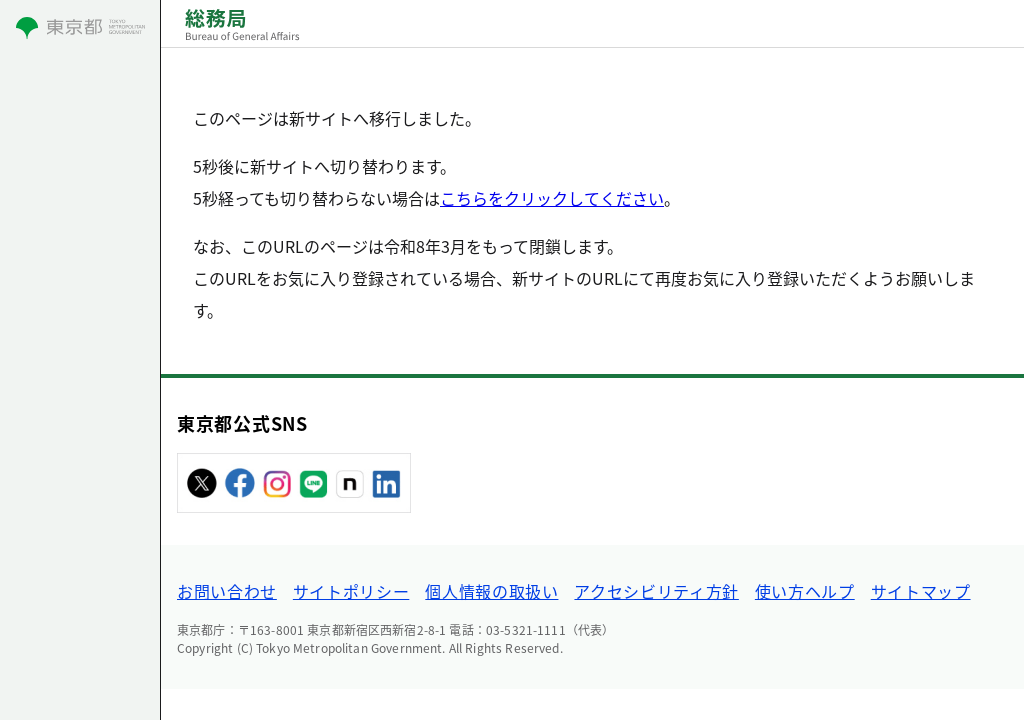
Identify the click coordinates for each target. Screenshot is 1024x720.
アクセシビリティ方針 (656, 591)
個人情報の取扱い (491, 591)
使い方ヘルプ (805, 591)
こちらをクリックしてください (552, 198)
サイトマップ (921, 591)
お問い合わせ (227, 591)
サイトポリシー (351, 591)
